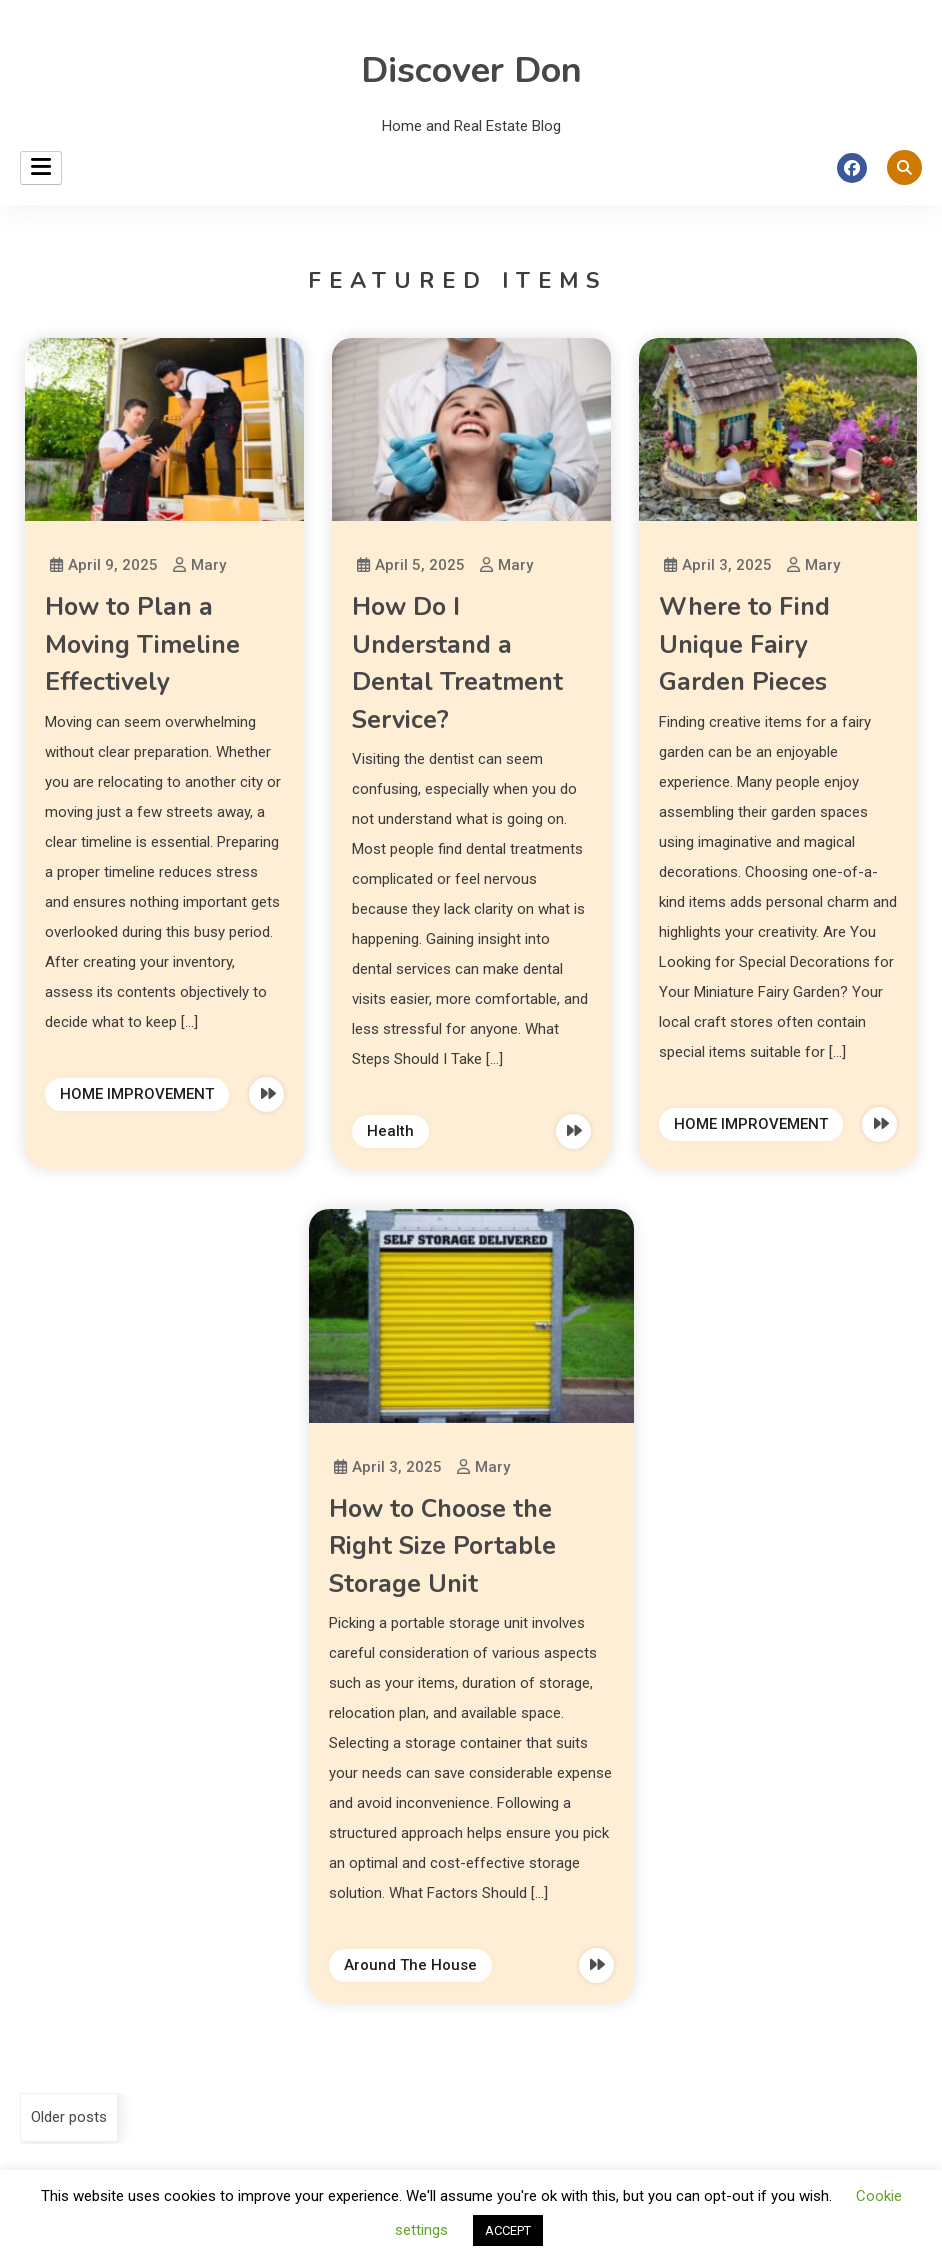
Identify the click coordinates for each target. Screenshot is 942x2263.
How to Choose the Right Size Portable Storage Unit (442, 1546)
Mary (208, 565)
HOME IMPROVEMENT (137, 1094)
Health (390, 1131)
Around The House (410, 1965)
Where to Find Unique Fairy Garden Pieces (744, 644)
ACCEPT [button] (508, 2230)
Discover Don (471, 70)
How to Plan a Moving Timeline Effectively (142, 644)
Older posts (69, 2117)
